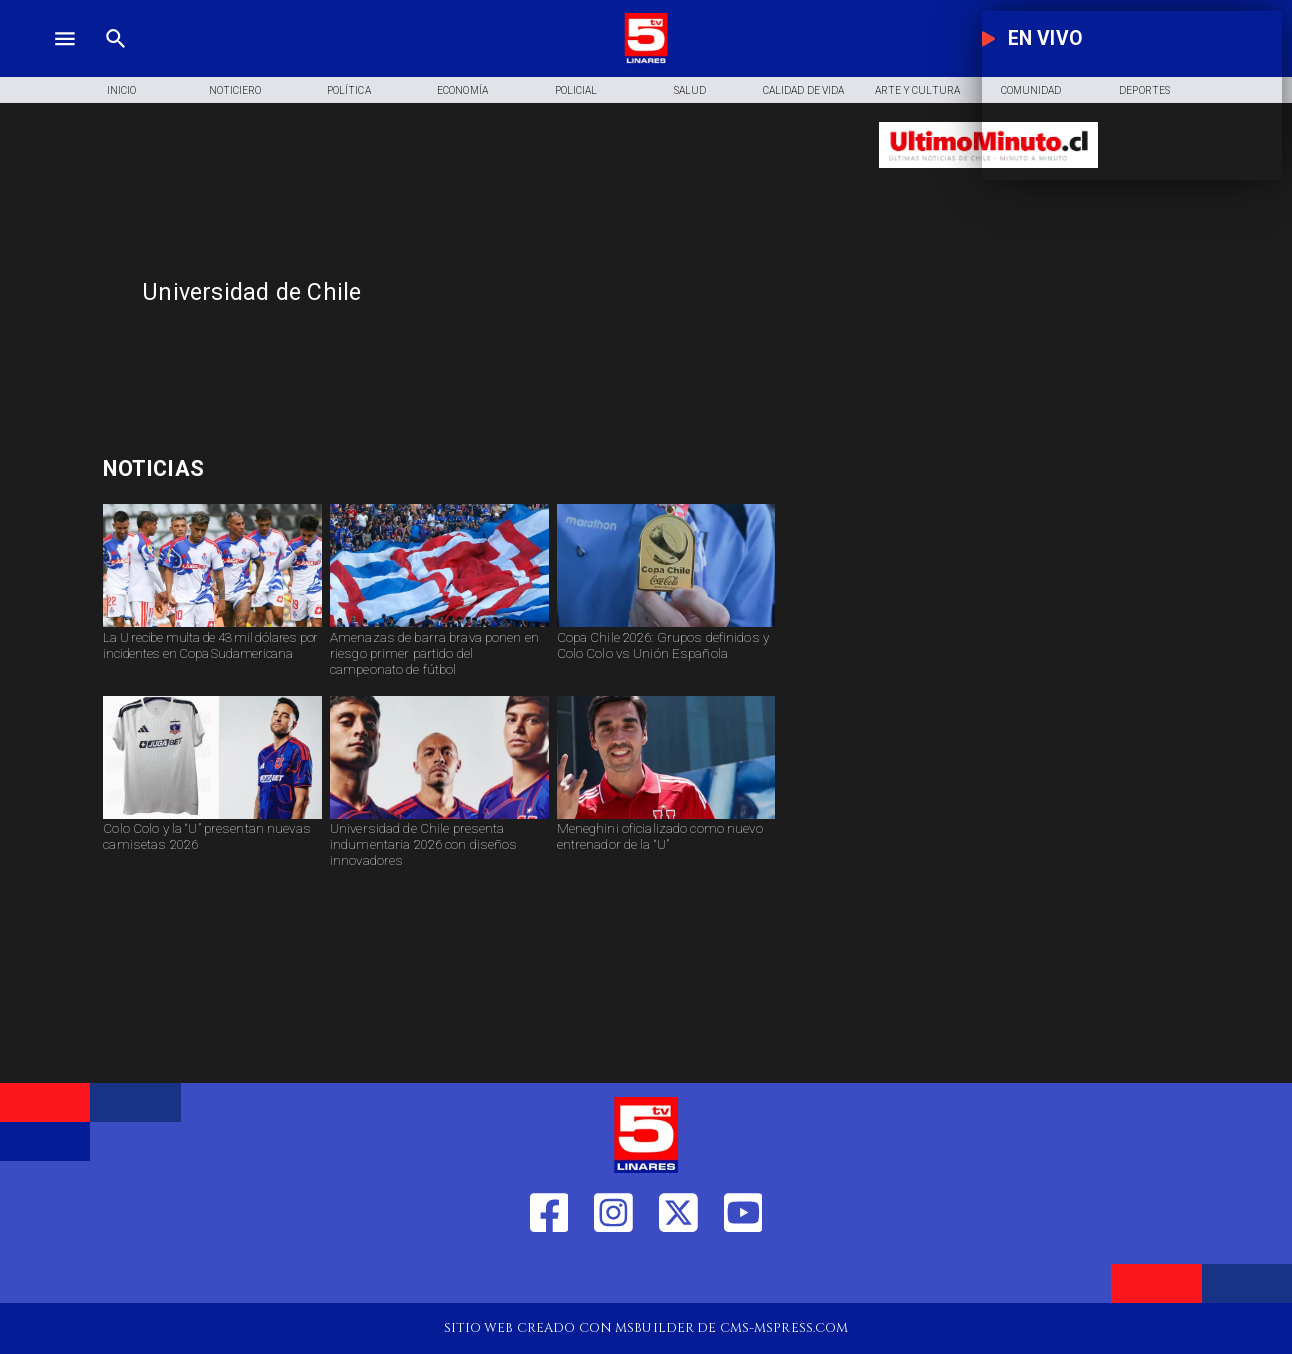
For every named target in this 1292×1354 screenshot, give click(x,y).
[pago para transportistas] (284, 468)
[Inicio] (122, 90)
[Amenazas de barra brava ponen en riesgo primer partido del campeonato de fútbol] (439, 659)
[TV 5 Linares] (116, 60)
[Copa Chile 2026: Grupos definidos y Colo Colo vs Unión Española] (666, 659)
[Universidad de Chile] (497, 292)
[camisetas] (212, 818)
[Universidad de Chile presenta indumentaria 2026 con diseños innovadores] (439, 850)
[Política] (349, 90)
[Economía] (463, 90)
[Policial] (576, 90)
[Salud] (690, 90)
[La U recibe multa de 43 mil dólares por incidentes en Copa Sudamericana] (212, 659)
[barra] (439, 626)
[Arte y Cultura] (917, 90)
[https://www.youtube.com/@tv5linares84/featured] (743, 1272)
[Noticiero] (235, 90)
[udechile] (439, 818)
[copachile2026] (666, 626)
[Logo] (646, 60)
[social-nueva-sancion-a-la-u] (212, 626)
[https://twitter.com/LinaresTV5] (678, 1272)
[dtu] (666, 818)
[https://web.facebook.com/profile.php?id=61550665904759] (549, 1272)
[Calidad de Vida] (804, 90)
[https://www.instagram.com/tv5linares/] (613, 1272)
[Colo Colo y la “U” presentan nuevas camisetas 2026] (212, 850)
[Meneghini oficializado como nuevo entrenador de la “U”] (666, 850)
